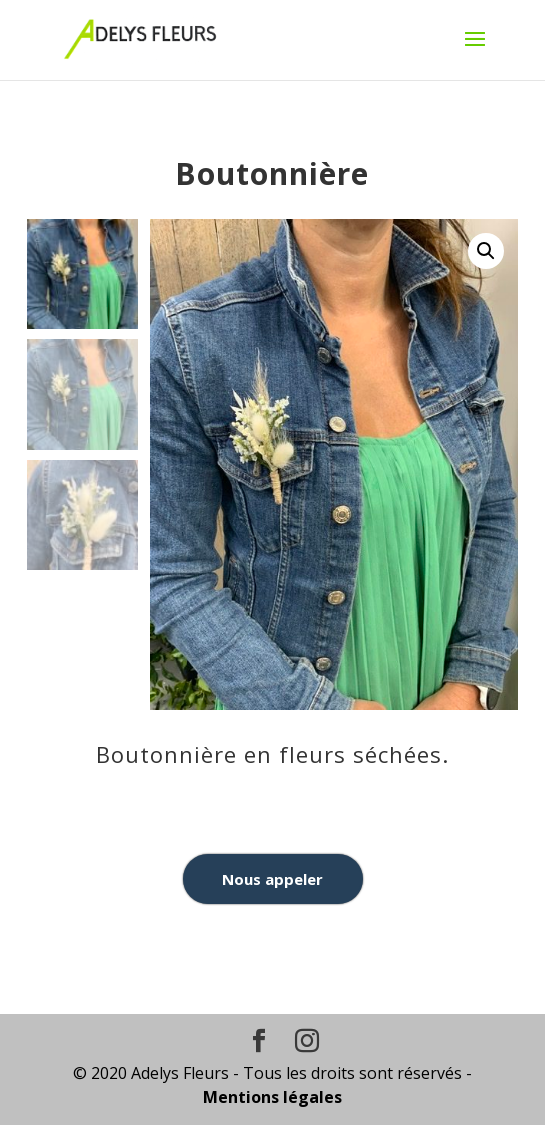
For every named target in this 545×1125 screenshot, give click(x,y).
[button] (486, 251)
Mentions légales (272, 1097)
